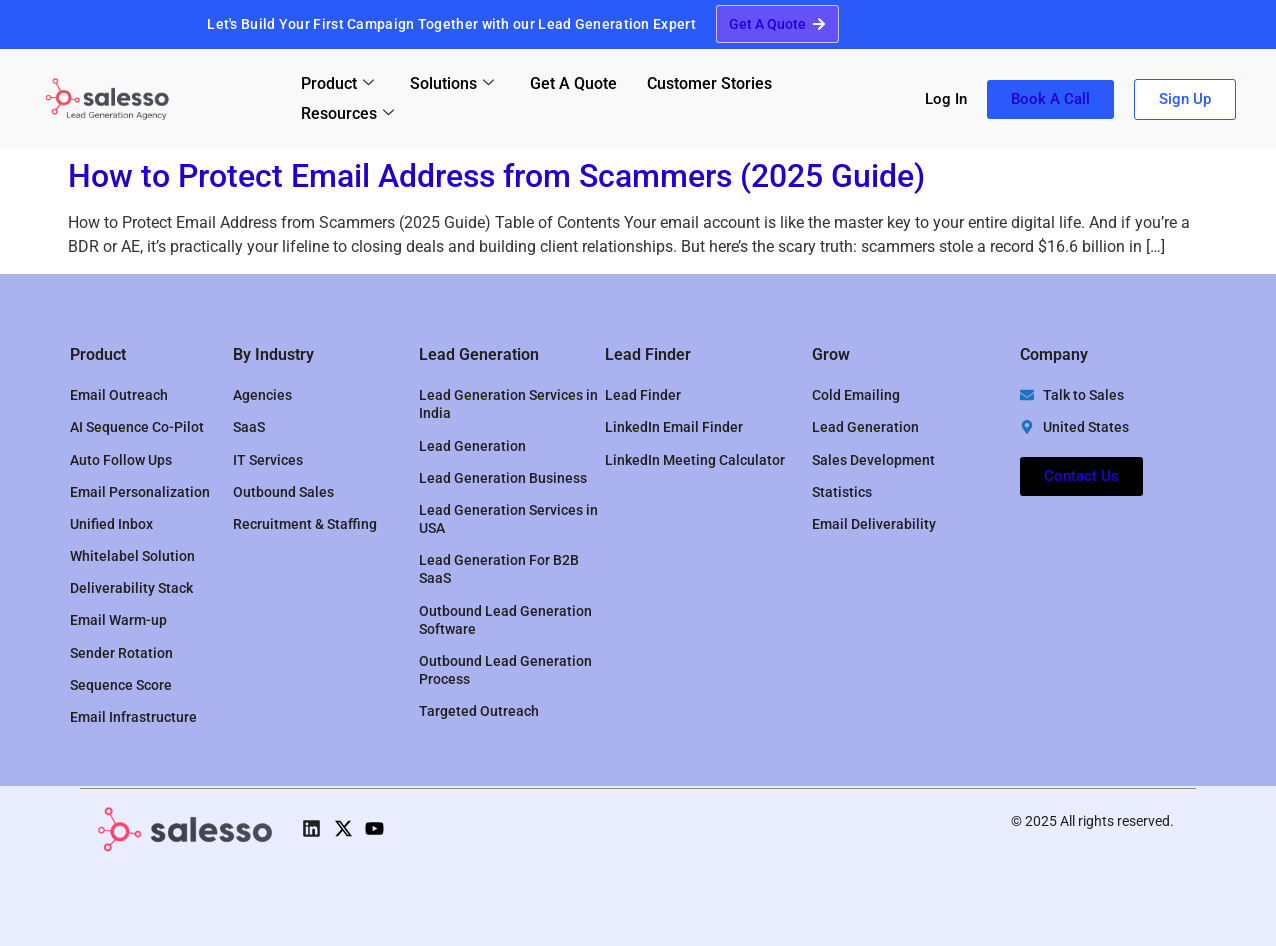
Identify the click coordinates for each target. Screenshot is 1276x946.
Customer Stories (709, 83)
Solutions (452, 83)
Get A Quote (573, 83)
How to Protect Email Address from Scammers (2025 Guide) (496, 176)
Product (337, 83)
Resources (347, 113)
